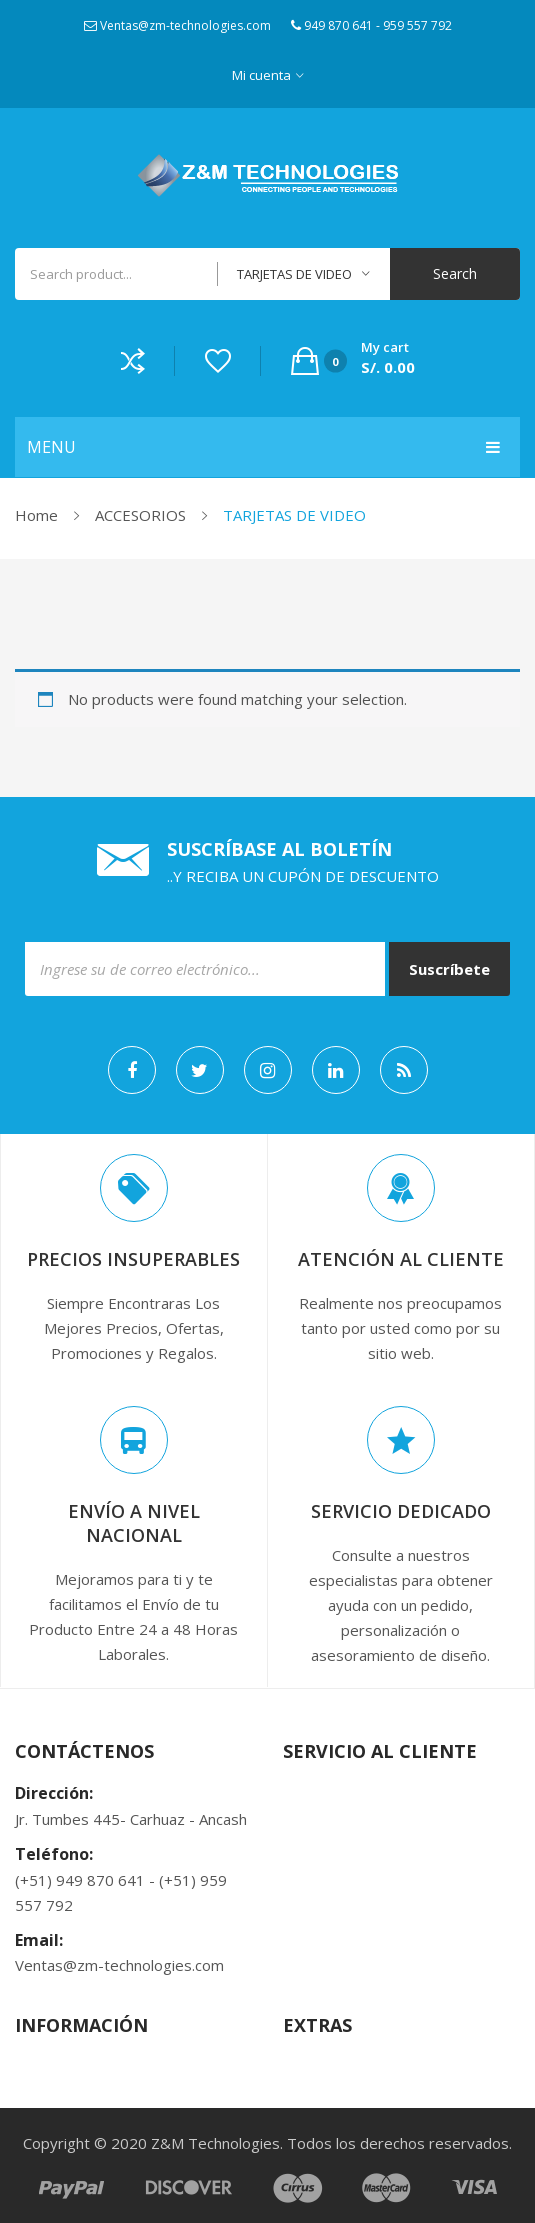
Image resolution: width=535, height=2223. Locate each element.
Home (36, 515)
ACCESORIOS (140, 515)
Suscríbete (449, 969)
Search (455, 273)
